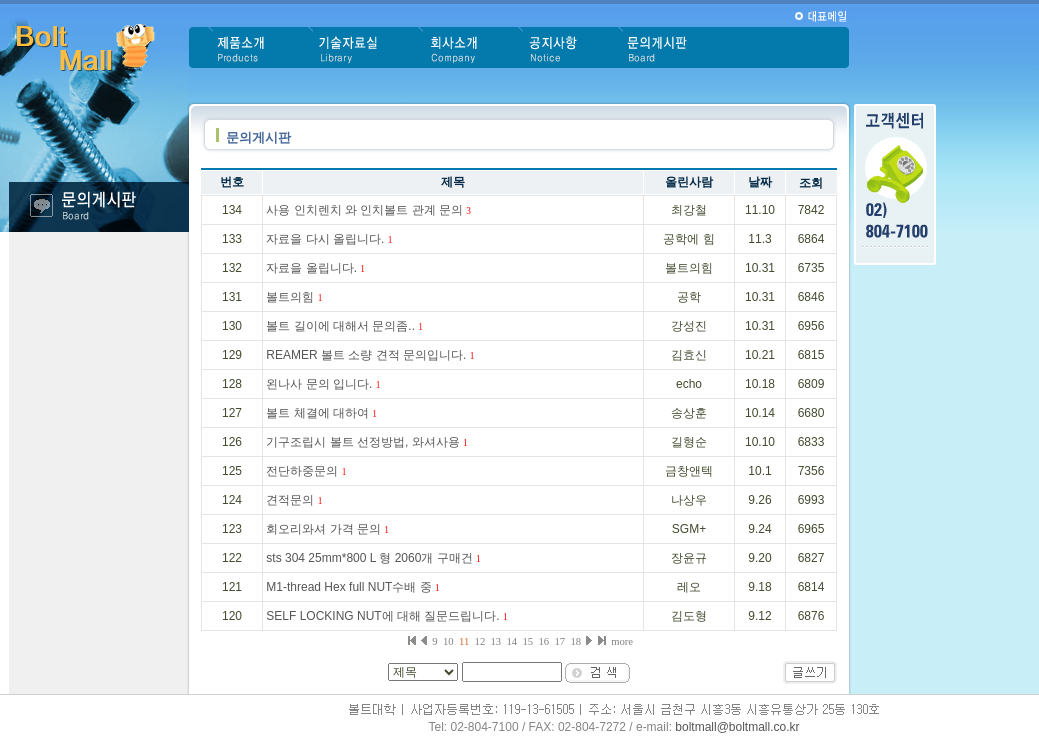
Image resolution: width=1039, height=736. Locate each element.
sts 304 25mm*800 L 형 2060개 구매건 (373, 558)
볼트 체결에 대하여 (321, 413)
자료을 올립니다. (315, 268)
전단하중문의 (306, 471)
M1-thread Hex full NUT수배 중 (352, 587)
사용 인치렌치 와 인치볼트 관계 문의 (368, 210)
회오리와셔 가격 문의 (327, 529)
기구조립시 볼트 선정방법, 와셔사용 (366, 442)
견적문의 (294, 500)
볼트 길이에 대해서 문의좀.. (344, 326)
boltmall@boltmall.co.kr (737, 727)
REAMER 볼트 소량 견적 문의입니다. (370, 355)
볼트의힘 (294, 297)
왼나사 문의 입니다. (323, 384)
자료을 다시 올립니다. (329, 239)
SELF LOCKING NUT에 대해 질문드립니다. (386, 616)
